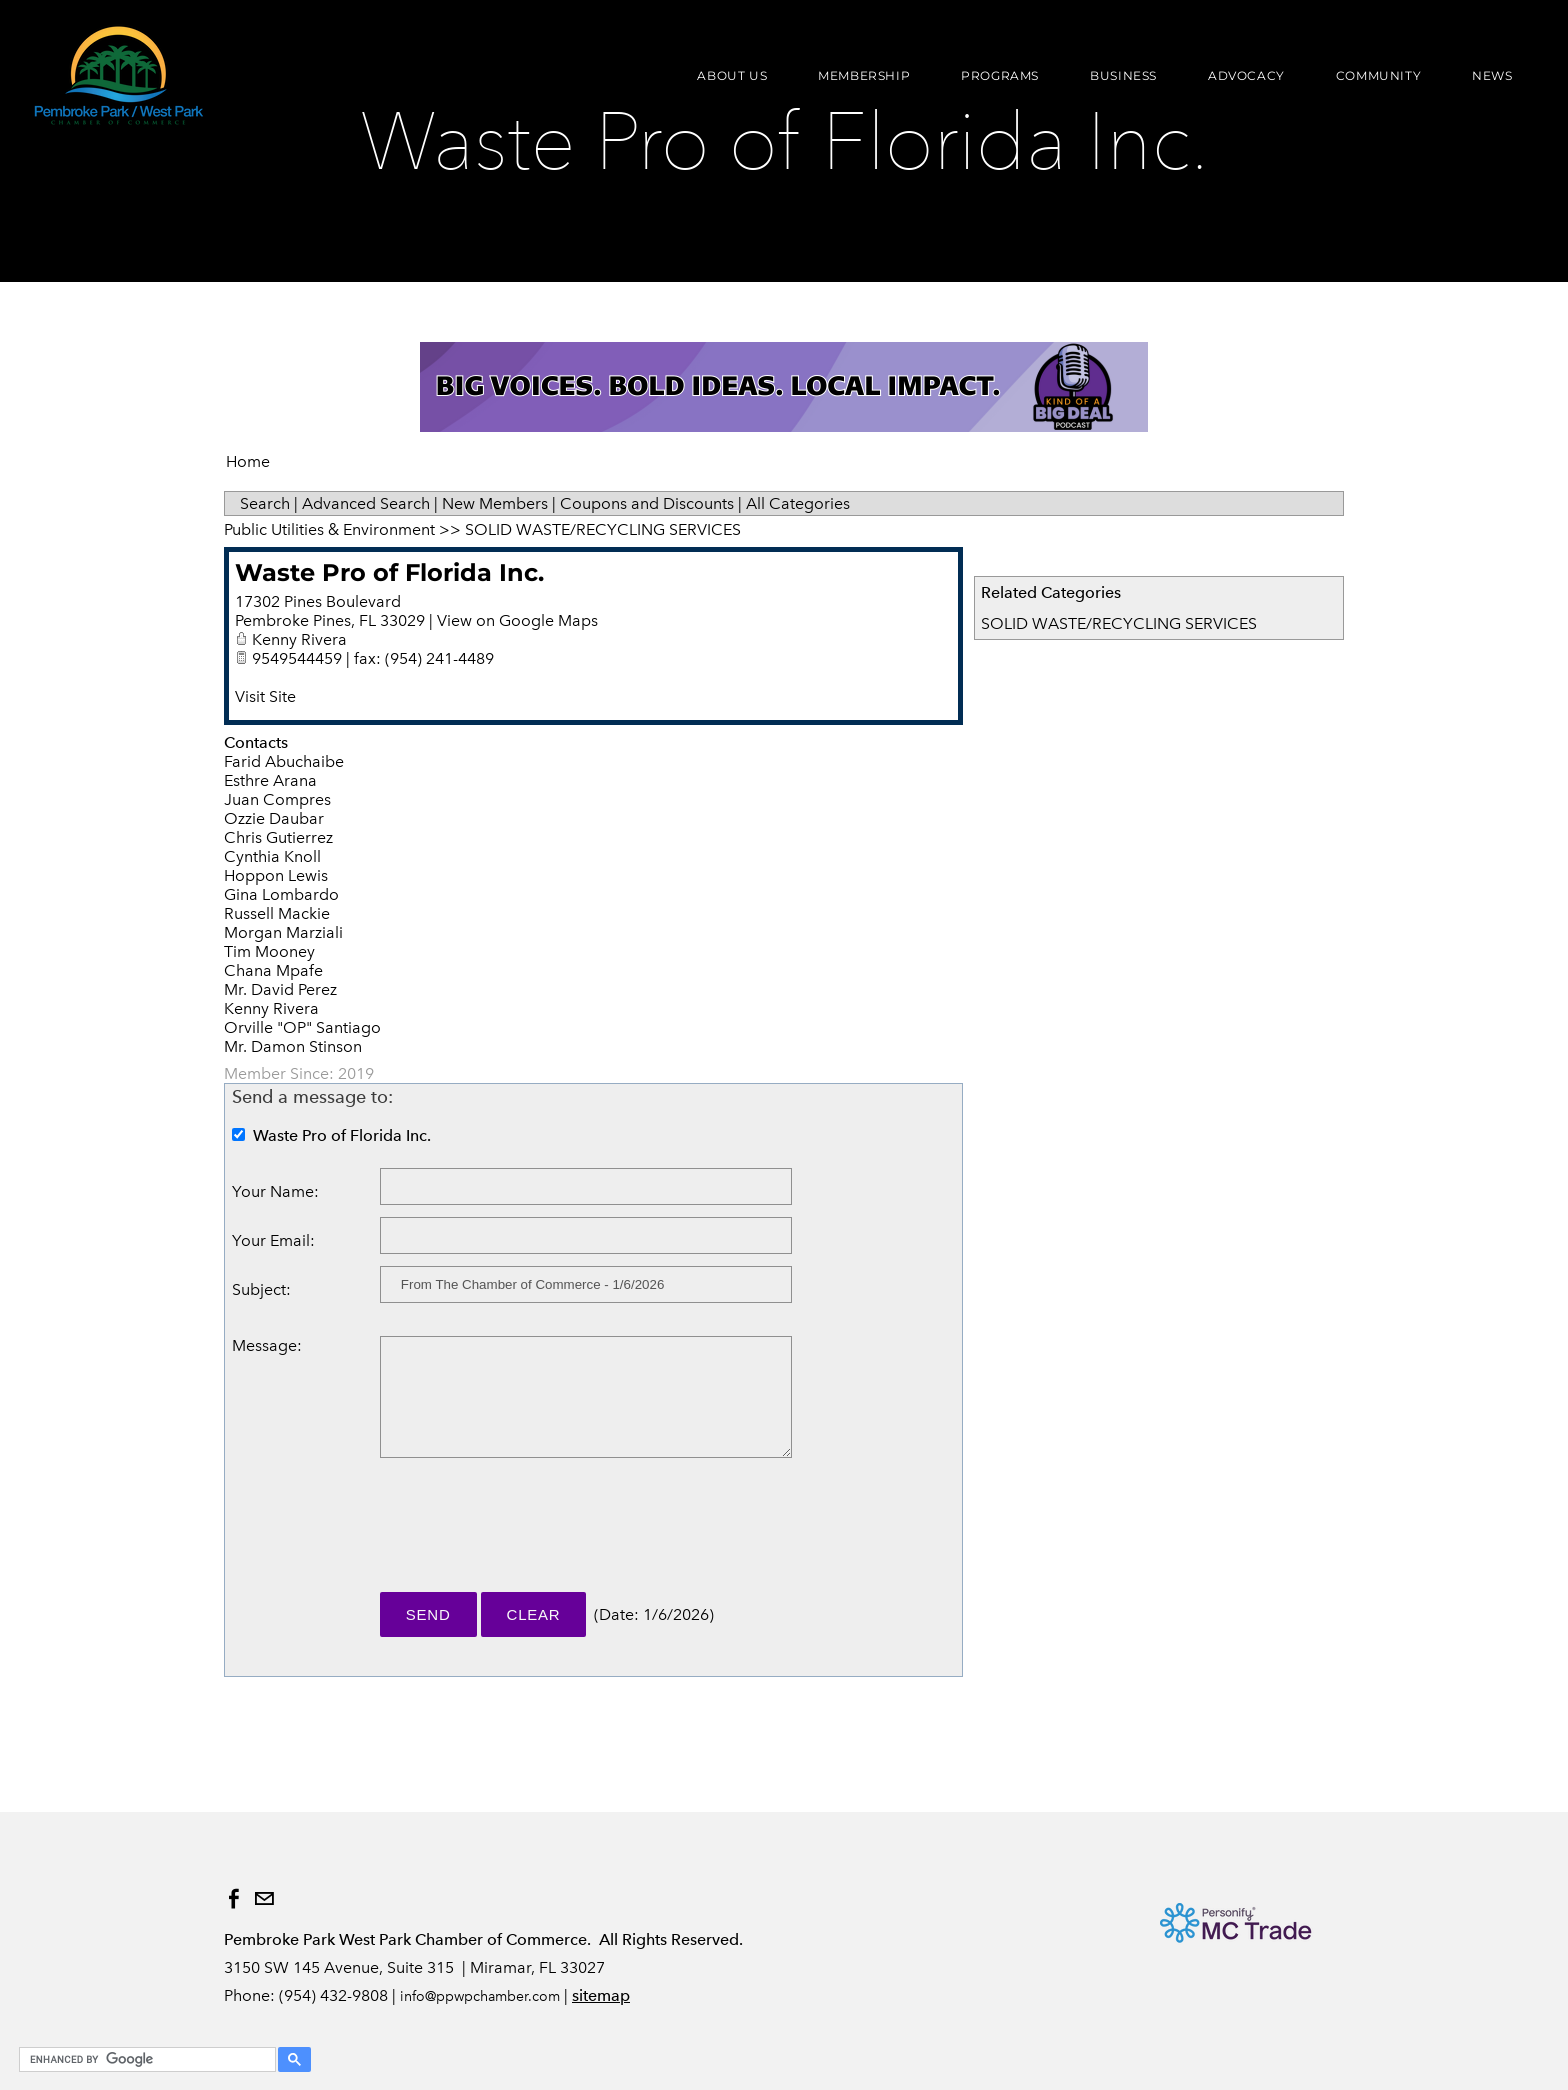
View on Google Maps (517, 620)
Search (265, 503)
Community (1367, 83)
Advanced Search (366, 503)
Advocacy (1235, 83)
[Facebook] (234, 1899)
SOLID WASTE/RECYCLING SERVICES (1119, 623)
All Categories (798, 503)
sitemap (601, 1995)
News (1482, 83)
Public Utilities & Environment (329, 529)
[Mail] (264, 1899)
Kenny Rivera (299, 639)
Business (1113, 83)
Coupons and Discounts (647, 503)
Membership (854, 83)
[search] (144, 2060)
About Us (722, 83)
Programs (990, 83)
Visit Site (265, 696)
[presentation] (532, 1534)
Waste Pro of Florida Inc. (389, 572)
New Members (495, 503)
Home (248, 461)
